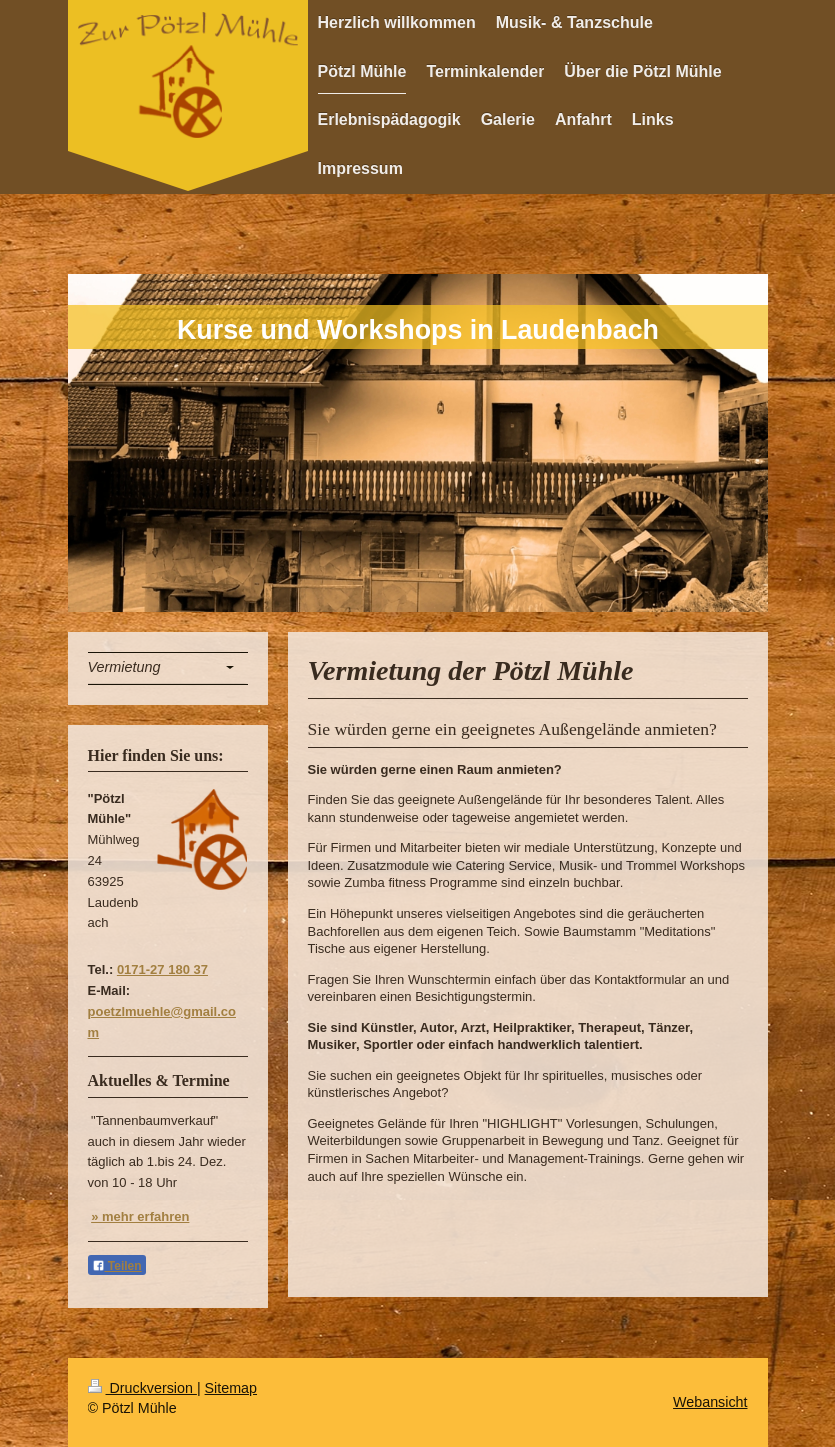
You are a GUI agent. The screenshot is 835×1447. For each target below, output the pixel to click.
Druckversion (142, 1388)
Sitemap (231, 1388)
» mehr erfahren (140, 1216)
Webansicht (710, 1402)
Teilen (117, 1266)
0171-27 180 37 (162, 969)
